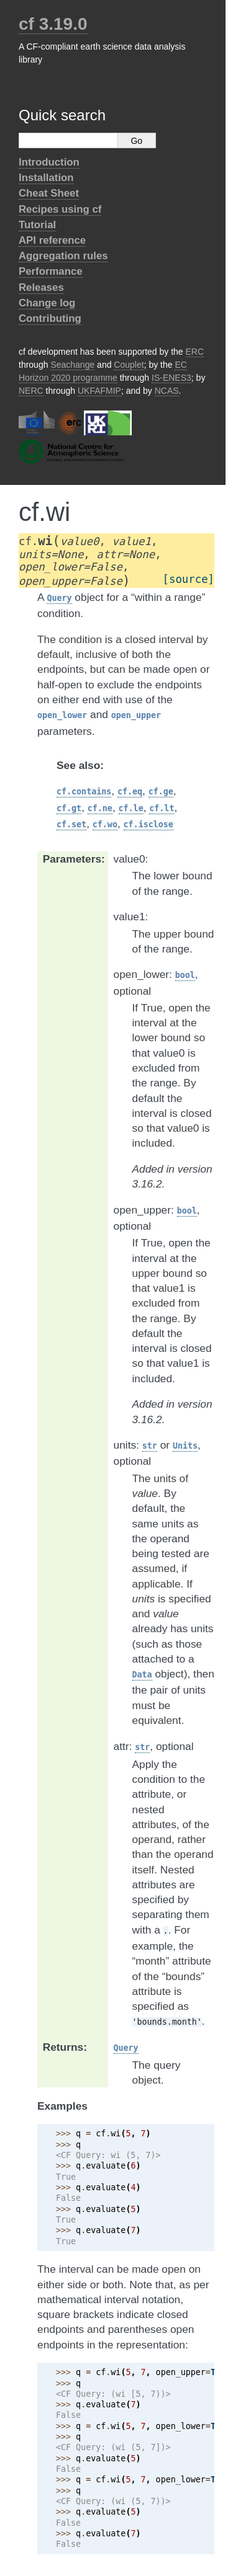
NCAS (167, 391)
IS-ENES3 (171, 378)
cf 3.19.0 (53, 23)
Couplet (129, 365)
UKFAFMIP (99, 391)
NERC (31, 391)
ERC (195, 352)
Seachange (72, 365)
